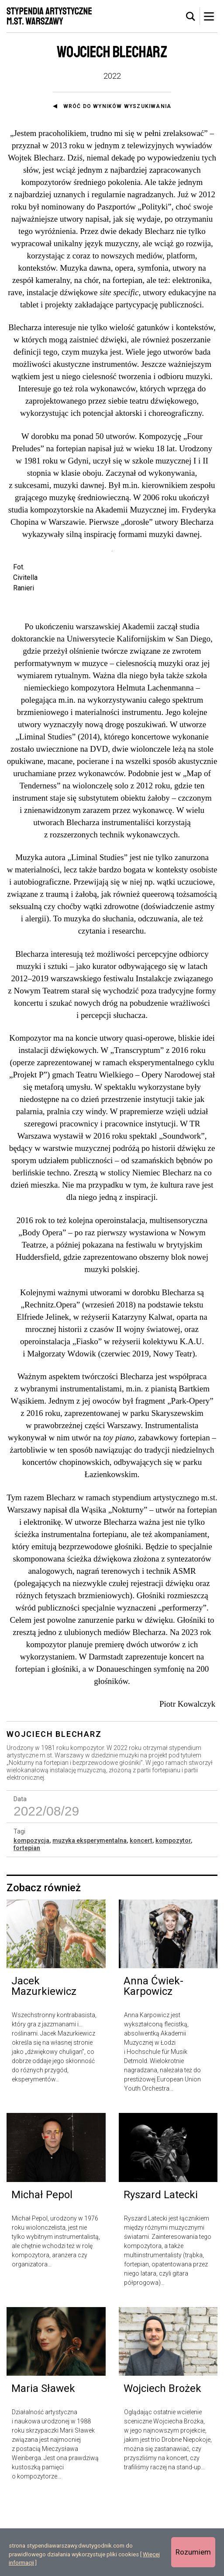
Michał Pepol (41, 2269)
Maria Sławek (43, 2463)
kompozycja (31, 1915)
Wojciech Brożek (162, 2463)
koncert (141, 1915)
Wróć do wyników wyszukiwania (117, 106)
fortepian (27, 1922)
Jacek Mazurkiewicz (43, 2061)
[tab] (191, 16)
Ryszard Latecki (161, 2269)
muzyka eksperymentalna (89, 1915)
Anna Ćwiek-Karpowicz (153, 2061)
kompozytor (173, 1915)
